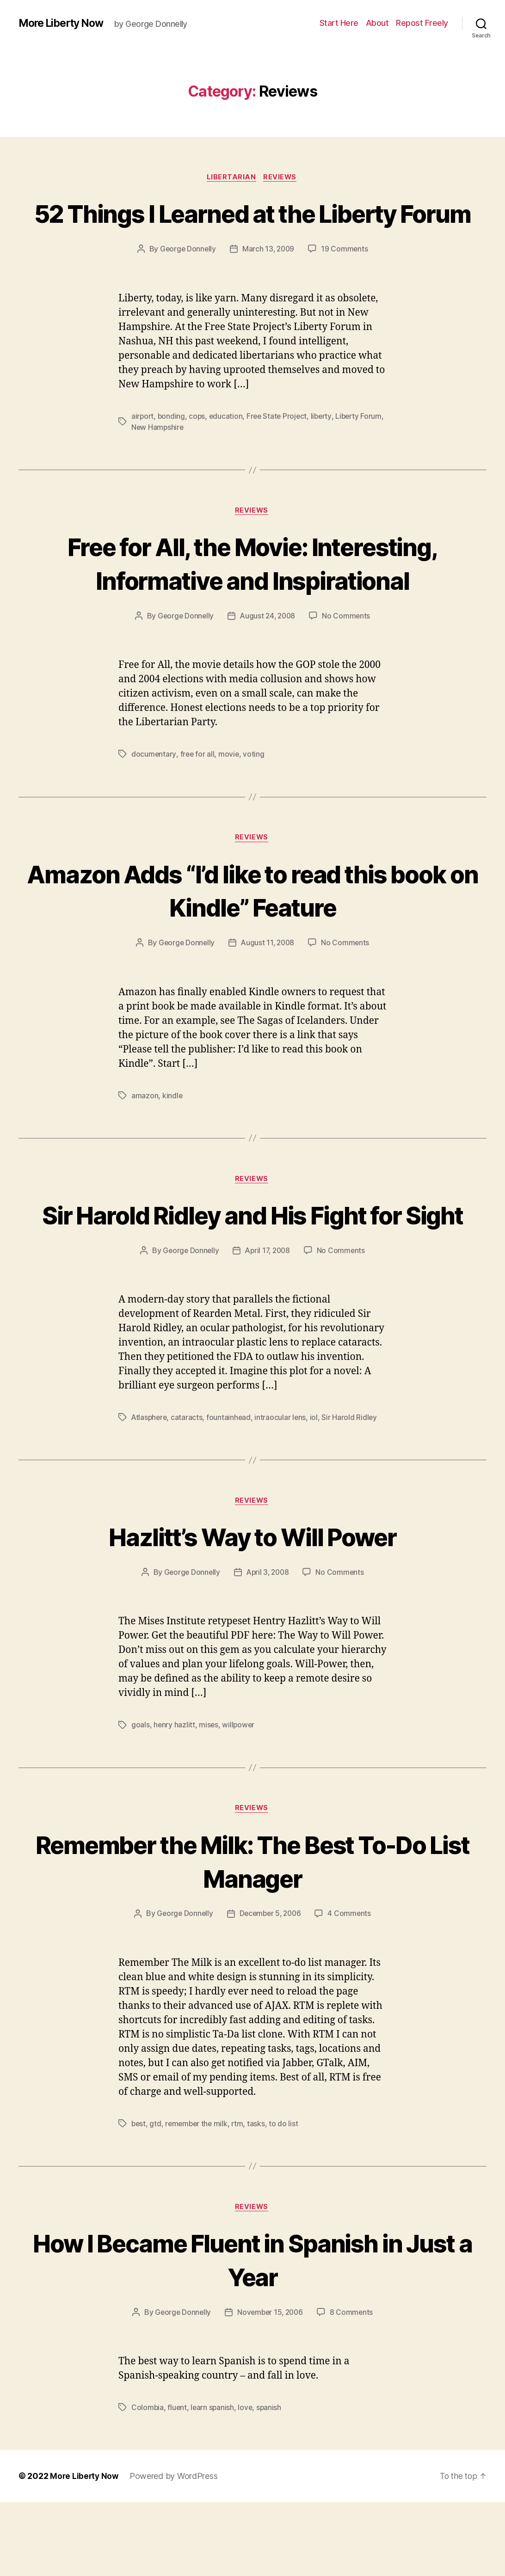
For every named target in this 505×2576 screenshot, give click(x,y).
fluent (177, 2481)
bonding (172, 450)
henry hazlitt (175, 1797)
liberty (325, 450)
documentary (153, 789)
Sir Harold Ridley (352, 1488)
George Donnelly (187, 283)
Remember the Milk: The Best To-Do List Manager (253, 1933)
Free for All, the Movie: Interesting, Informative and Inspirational (252, 598)
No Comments (348, 651)
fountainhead (230, 1488)
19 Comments (346, 283)
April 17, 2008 (268, 1321)
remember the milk (198, 2196)
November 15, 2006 (270, 2386)
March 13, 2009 (269, 283)
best (139, 2196)
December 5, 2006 (270, 1986)
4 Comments (351, 1986)
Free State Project (280, 450)
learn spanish (213, 2481)
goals (140, 1797)
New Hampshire (183, 461)
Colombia (147, 2481)
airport (142, 450)
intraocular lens (282, 1488)
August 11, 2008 (268, 979)
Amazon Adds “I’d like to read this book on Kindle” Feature (252, 926)
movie (229, 789)
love (247, 2481)
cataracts (188, 1488)
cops (198, 450)
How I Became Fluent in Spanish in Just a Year (252, 2333)
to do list (287, 2196)
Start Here (339, 23)
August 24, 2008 (268, 651)
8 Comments (353, 2386)
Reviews (282, 178)
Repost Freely (422, 23)
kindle (172, 1132)
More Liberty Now (64, 23)
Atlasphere (149, 1488)
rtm (240, 2196)
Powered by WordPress (175, 2550)
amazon (144, 1132)
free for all (198, 789)
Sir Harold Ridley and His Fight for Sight (252, 1268)
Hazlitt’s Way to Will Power (252, 1608)
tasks (260, 2196)
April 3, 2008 (268, 1644)
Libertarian (231, 178)
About (377, 23)
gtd (156, 2196)
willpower (239, 1797)
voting (254, 789)
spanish (271, 2481)
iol (316, 1488)
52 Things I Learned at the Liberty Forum (252, 230)
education (228, 450)
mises (209, 1797)
